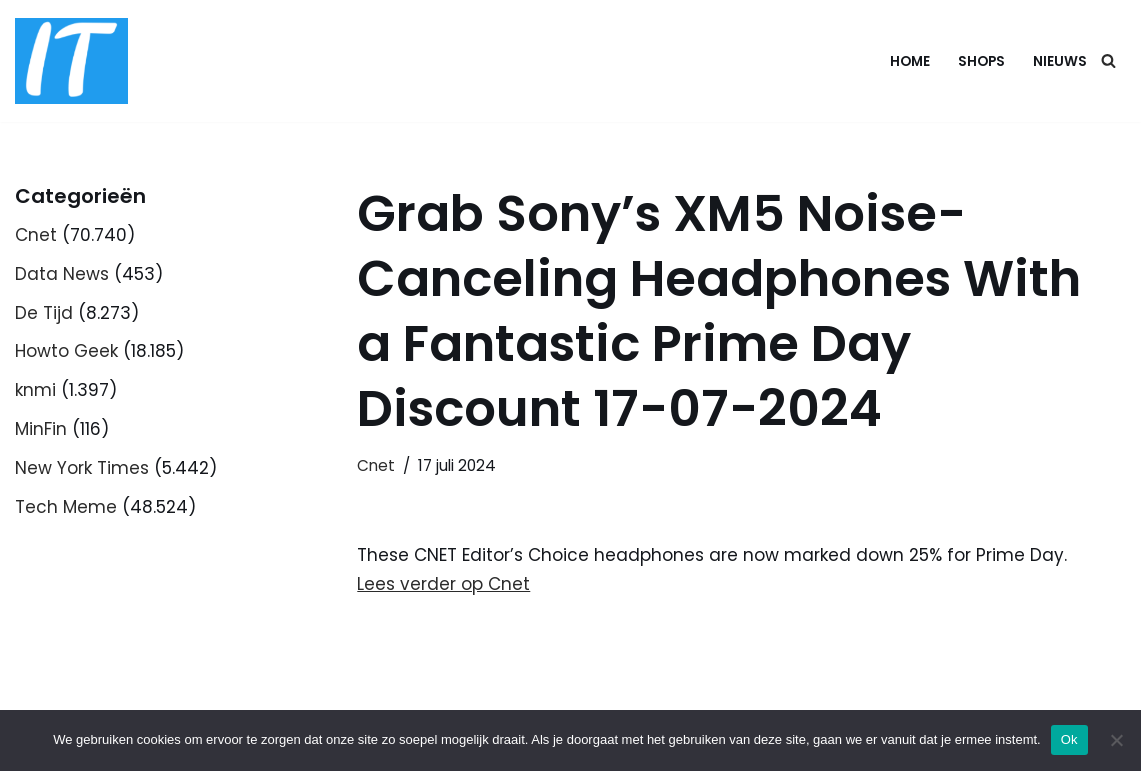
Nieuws (1060, 61)
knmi (35, 390)
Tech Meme (66, 507)
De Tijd (44, 313)
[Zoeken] (1108, 60)
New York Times (82, 468)
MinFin (41, 429)
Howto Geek (66, 351)
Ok (1069, 739)
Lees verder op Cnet (443, 584)
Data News (62, 274)
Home (910, 61)
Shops (981, 61)
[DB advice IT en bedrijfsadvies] (71, 61)
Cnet (36, 235)
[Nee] (1116, 740)
